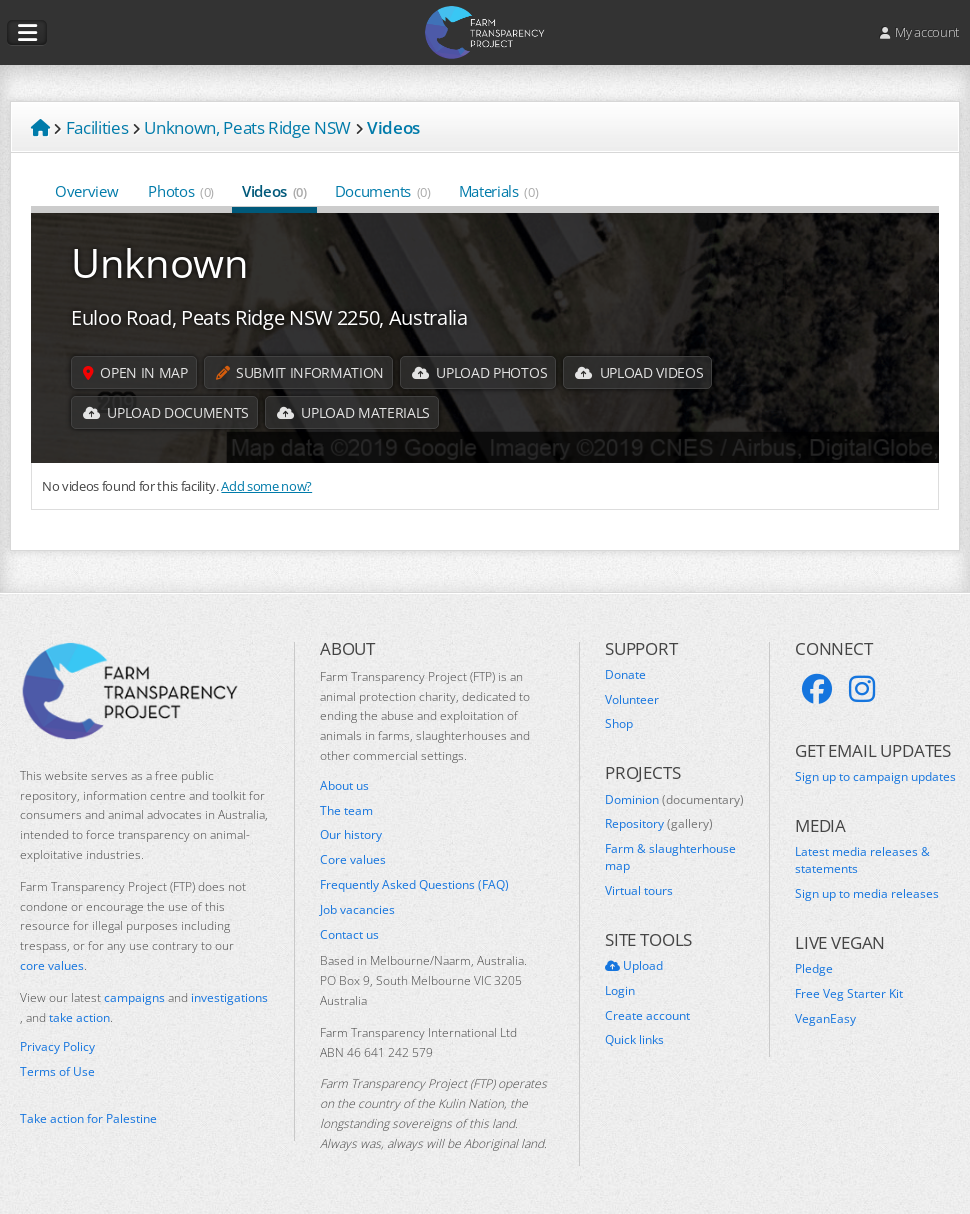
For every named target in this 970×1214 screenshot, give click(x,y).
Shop (619, 724)
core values (52, 965)
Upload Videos (639, 372)
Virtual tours (639, 891)
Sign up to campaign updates (875, 777)
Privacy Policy (57, 1047)
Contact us (349, 935)
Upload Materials (353, 412)
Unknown (160, 262)
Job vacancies (357, 910)
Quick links (634, 1040)
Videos (274, 191)
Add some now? (266, 486)
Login (620, 991)
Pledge (814, 969)
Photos (181, 191)
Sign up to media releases (867, 894)
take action (79, 1017)
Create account (647, 1016)
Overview (87, 191)
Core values (353, 860)
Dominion (674, 800)
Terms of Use (57, 1072)
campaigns (134, 997)
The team (346, 811)
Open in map (135, 372)
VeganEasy (825, 1019)
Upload (634, 966)
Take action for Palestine (88, 1118)
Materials (499, 191)
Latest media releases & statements (862, 860)
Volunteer (632, 700)
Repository (659, 824)
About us (344, 786)
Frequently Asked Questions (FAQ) (414, 885)
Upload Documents (166, 412)
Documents (383, 191)
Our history (351, 835)
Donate (625, 675)
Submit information (300, 372)
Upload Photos (479, 372)
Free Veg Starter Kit (849, 994)
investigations (229, 997)
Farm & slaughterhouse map (670, 857)
